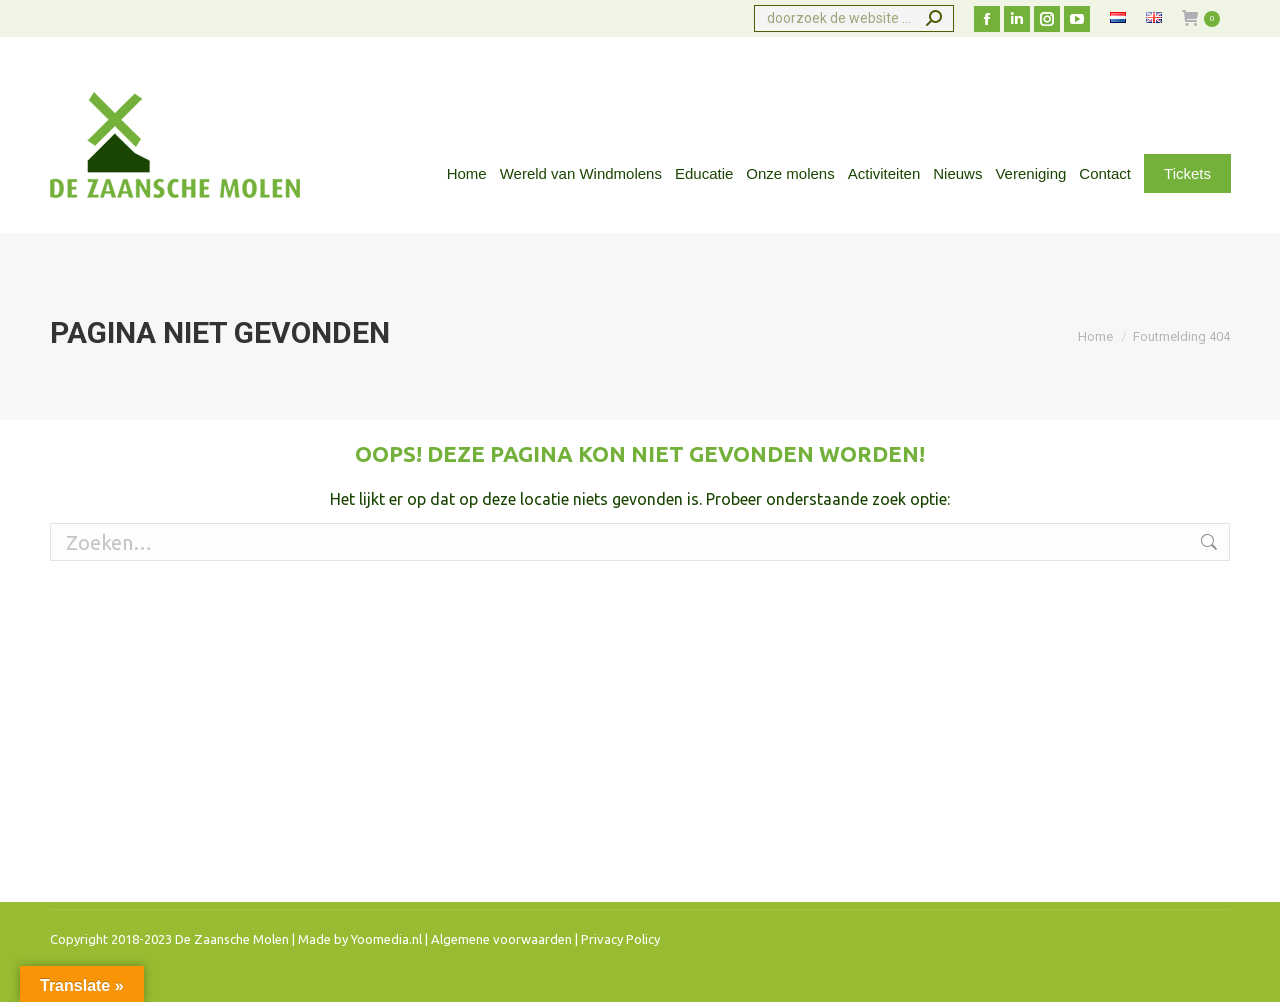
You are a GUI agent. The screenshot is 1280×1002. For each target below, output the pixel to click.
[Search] (854, 18)
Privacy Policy (620, 939)
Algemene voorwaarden (501, 939)
